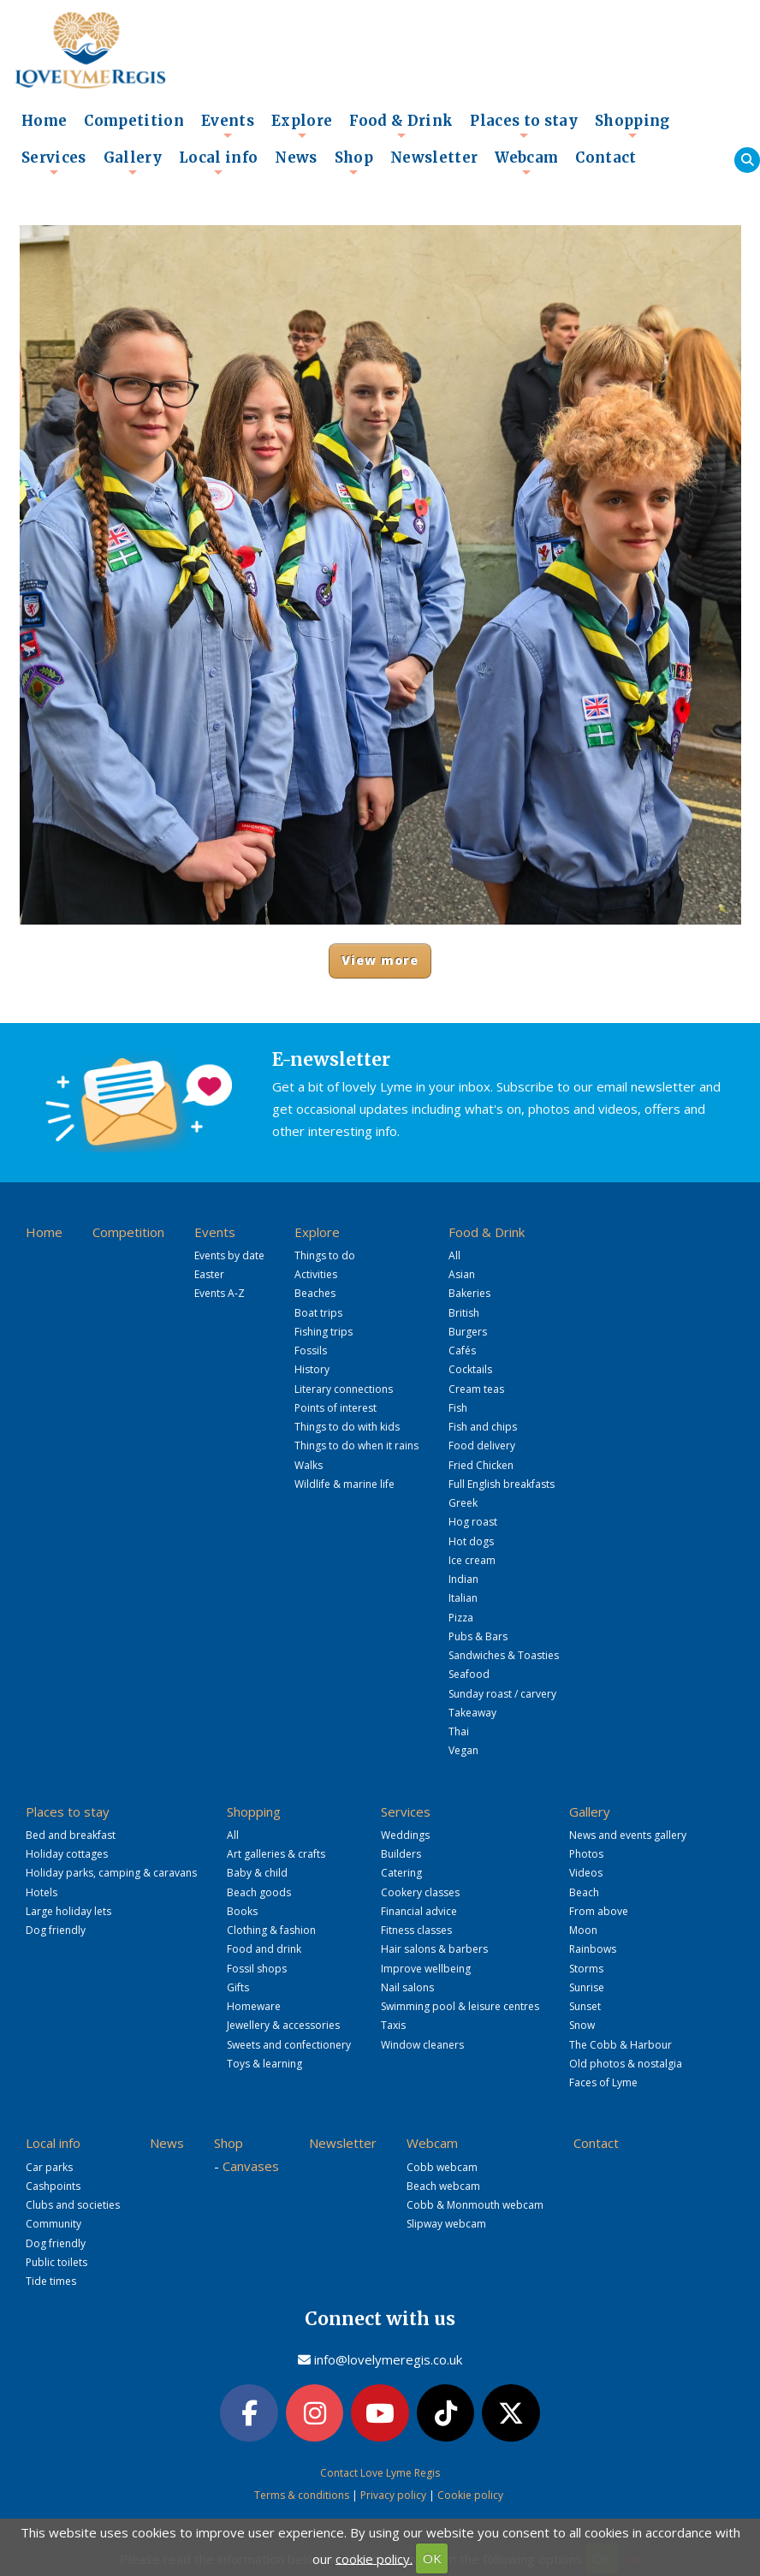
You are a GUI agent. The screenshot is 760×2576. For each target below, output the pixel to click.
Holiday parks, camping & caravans (111, 1872)
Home (44, 121)
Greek (463, 1503)
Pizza (460, 1617)
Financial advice (419, 1911)
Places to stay (524, 126)
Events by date (229, 1255)
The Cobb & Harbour (620, 2045)
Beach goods (259, 1892)
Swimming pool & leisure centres (460, 2006)
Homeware (254, 2006)
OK (432, 2558)
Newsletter (434, 158)
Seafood (469, 1674)
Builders (401, 1854)
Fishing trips (323, 1331)
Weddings (405, 1835)
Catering (401, 1872)
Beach (584, 1892)
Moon (583, 1930)
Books (242, 1911)
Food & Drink (401, 126)
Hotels (41, 1892)
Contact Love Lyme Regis (380, 2473)
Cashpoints (53, 2186)
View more (380, 960)
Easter (209, 1274)
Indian (463, 1579)
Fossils (310, 1350)
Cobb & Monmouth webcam (475, 2205)
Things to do (324, 1255)
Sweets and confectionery (289, 2045)
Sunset (585, 2006)
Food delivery (481, 1445)
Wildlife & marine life (344, 1484)
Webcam (526, 162)
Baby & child (257, 1872)
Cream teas (476, 1389)
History (312, 1369)
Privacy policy (393, 2495)
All (454, 1255)
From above (598, 1911)
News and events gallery (627, 1835)
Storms (586, 1968)
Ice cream (472, 1560)
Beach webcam (443, 2186)
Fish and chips (482, 1426)
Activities (315, 1274)
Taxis (393, 2025)
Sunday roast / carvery (502, 1694)
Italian (463, 1598)
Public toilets (56, 2262)
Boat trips (318, 1313)
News (296, 158)
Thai (458, 1731)
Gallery (133, 162)
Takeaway (472, 1712)
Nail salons (407, 1987)
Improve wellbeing (426, 1968)
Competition (134, 121)
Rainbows (592, 1949)
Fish (457, 1408)
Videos (586, 1872)
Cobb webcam (442, 2167)
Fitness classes (416, 1930)
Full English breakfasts (501, 1484)
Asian (461, 1274)
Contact (605, 158)
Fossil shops (257, 1968)
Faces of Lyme (603, 2082)
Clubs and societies (73, 2205)
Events (227, 126)
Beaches (314, 1293)
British (463, 1313)
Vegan (463, 1750)
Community (53, 2223)
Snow (582, 2025)
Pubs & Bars (478, 1636)
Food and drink (264, 1949)
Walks (308, 1465)
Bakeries (469, 1293)
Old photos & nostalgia (625, 2063)
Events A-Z (219, 1293)
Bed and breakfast (71, 1835)
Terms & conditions (301, 2495)
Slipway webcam (446, 2223)
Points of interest (335, 1408)
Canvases (251, 2165)
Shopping (632, 126)
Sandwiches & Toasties (503, 1655)
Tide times (51, 2281)
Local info (218, 162)
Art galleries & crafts (276, 1854)
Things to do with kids (347, 1426)
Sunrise (586, 1987)
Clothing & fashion (271, 1930)
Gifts (238, 1987)
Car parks (49, 2167)
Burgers (467, 1331)
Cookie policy (470, 2495)
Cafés (462, 1350)
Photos (586, 1854)
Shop (354, 162)
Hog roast (472, 1521)
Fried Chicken (481, 1465)
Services (53, 162)
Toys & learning (264, 2063)
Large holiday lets (68, 1911)
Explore (301, 126)
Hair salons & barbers (434, 1949)
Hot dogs (471, 1541)
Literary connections (343, 1389)
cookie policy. (374, 2558)
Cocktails (470, 1369)
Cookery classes (420, 1892)
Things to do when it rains (356, 1445)
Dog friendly (56, 1930)
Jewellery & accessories (283, 2025)
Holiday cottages (67, 1854)
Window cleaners (422, 2045)
